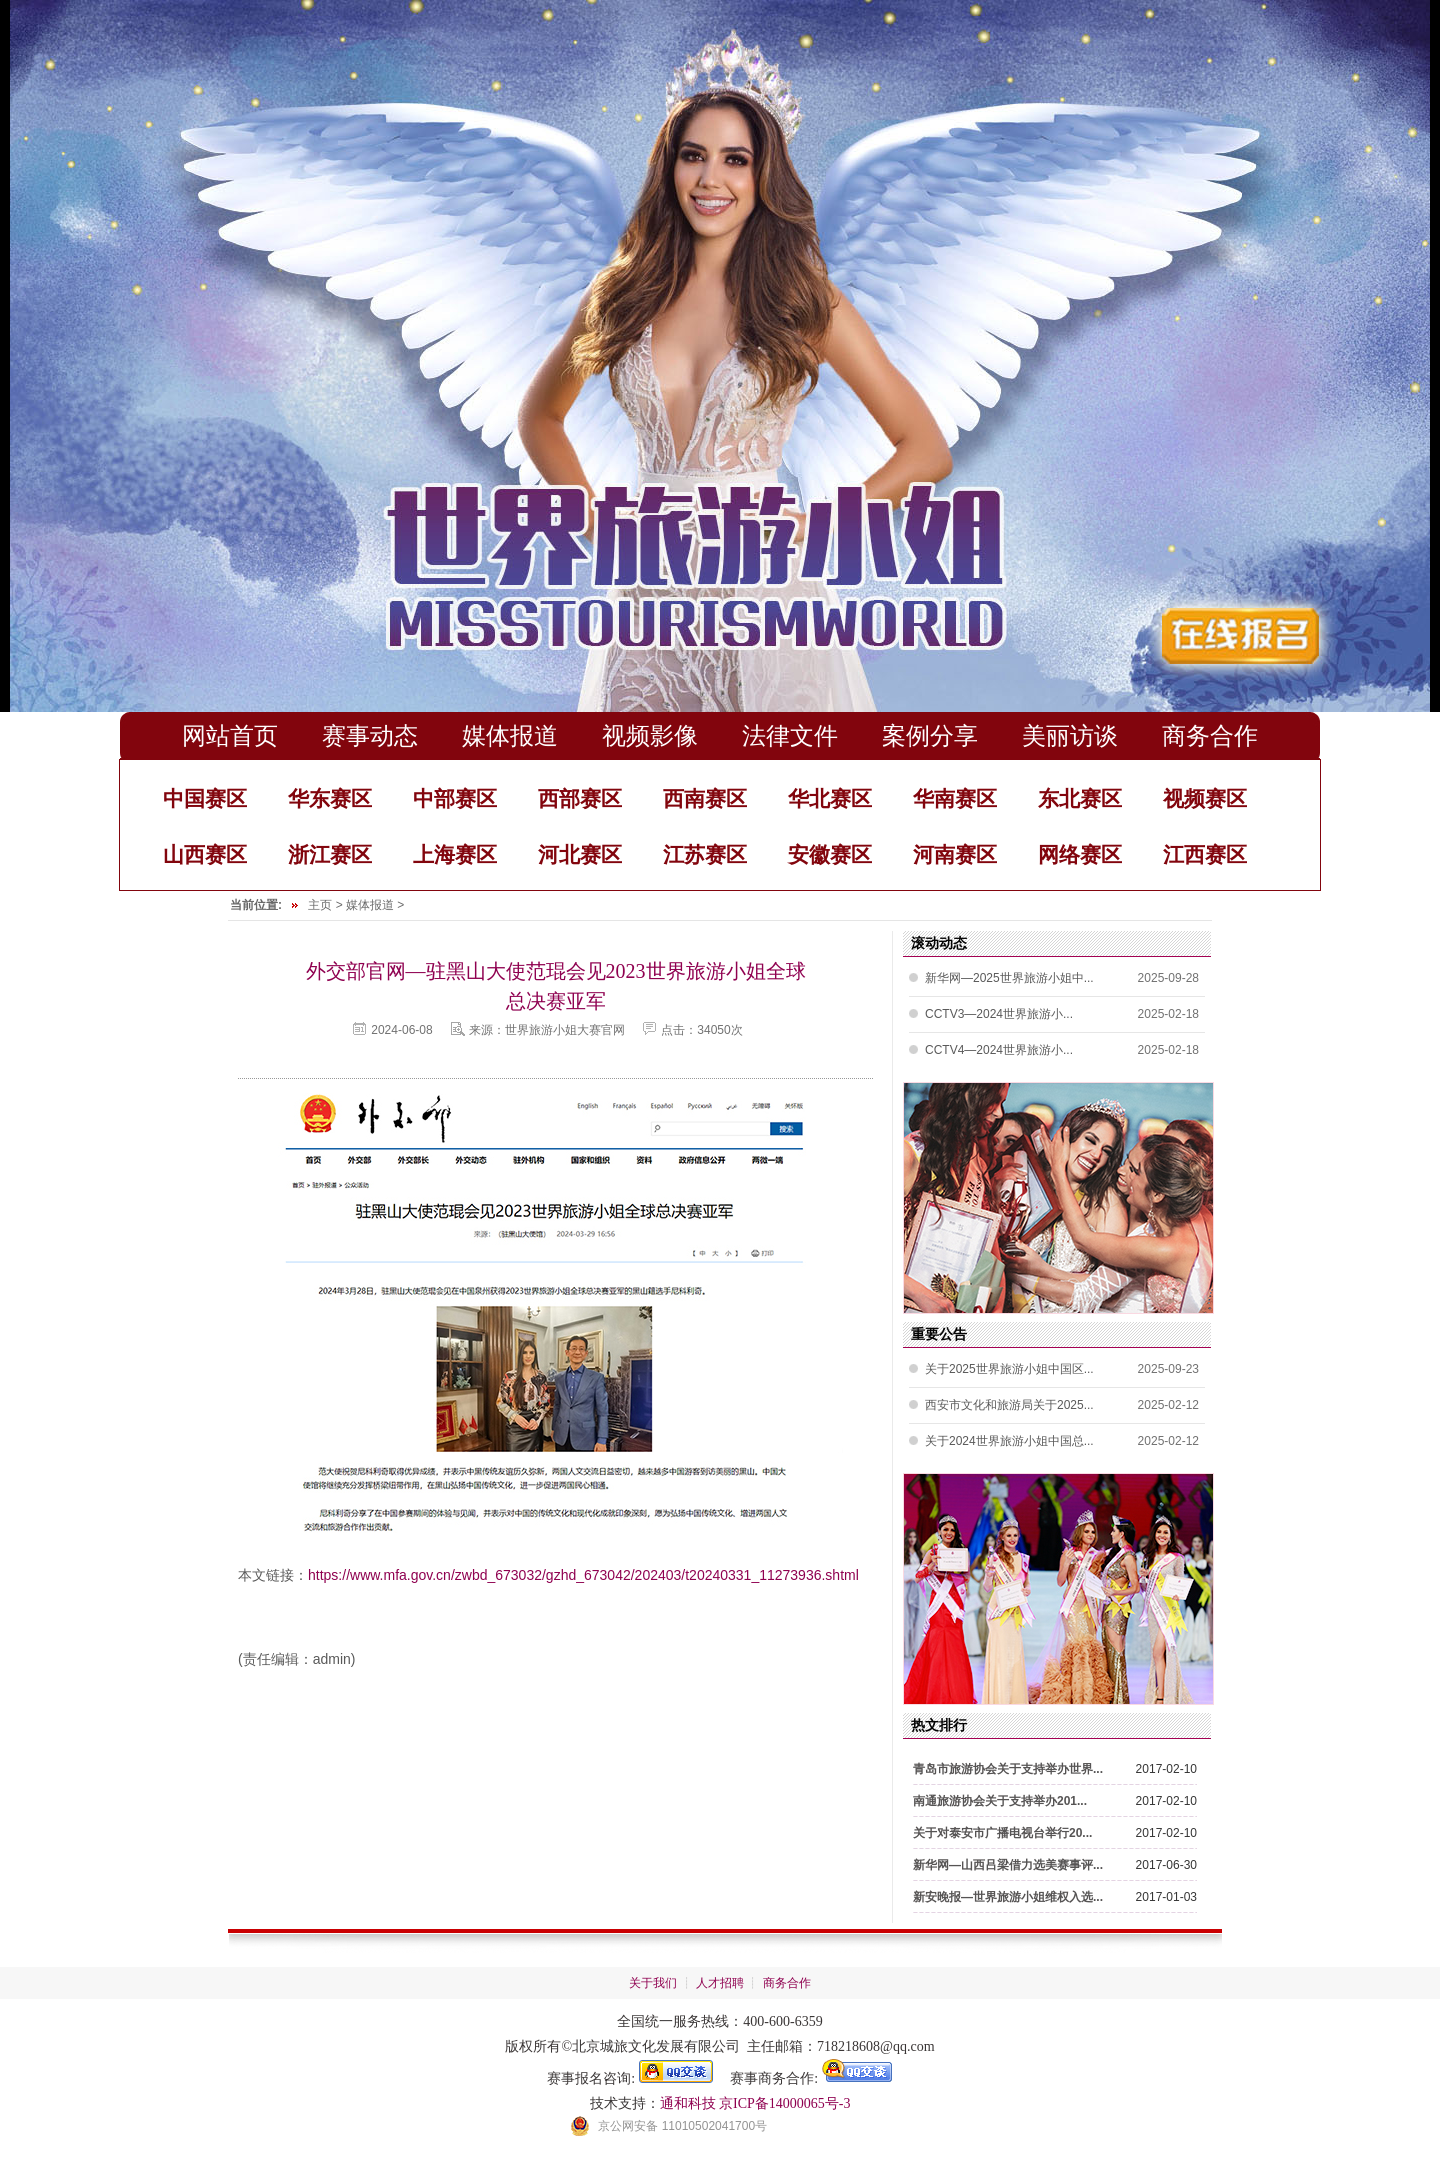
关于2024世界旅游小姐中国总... (1009, 1441)
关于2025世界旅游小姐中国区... (1009, 1369)
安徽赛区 (830, 854)
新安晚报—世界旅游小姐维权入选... (1008, 1897)
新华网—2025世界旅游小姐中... (1009, 978)
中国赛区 (205, 798)
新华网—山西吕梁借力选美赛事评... (1008, 1865)
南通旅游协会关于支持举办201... (1000, 1801)
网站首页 (230, 735)
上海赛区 (455, 854)
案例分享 (930, 735)
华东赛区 (330, 798)
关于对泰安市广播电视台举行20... (1002, 1833)
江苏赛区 (705, 854)
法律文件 (790, 735)
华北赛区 (830, 798)
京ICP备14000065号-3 (784, 2103)
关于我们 (653, 1983)
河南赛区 (955, 854)
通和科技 (688, 2103)
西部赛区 (580, 798)
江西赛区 (1205, 854)
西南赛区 (705, 798)
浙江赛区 (330, 854)
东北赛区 (1080, 798)
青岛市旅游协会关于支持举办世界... (1008, 1769)
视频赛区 (1205, 798)
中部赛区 (455, 798)
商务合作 (1210, 735)
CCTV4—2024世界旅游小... (999, 1050)
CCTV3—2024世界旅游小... (999, 1014)
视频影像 (650, 735)
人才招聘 (720, 1983)
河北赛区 (580, 854)
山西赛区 (205, 854)
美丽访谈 (1070, 735)
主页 (320, 905)
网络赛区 (1080, 854)
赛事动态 (370, 735)
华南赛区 (955, 798)
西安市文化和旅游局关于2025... (1009, 1405)
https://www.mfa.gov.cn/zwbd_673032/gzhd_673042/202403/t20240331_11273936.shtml (583, 1575)
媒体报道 (510, 735)
